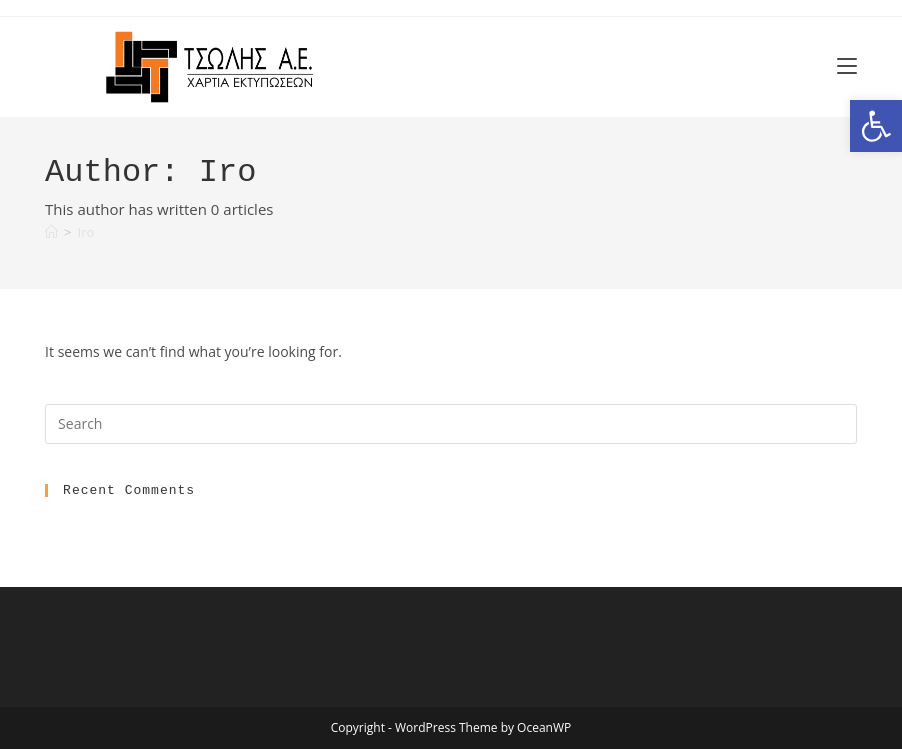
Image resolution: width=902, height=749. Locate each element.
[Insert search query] (451, 424)
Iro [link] (86, 232)
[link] (876, 126)
